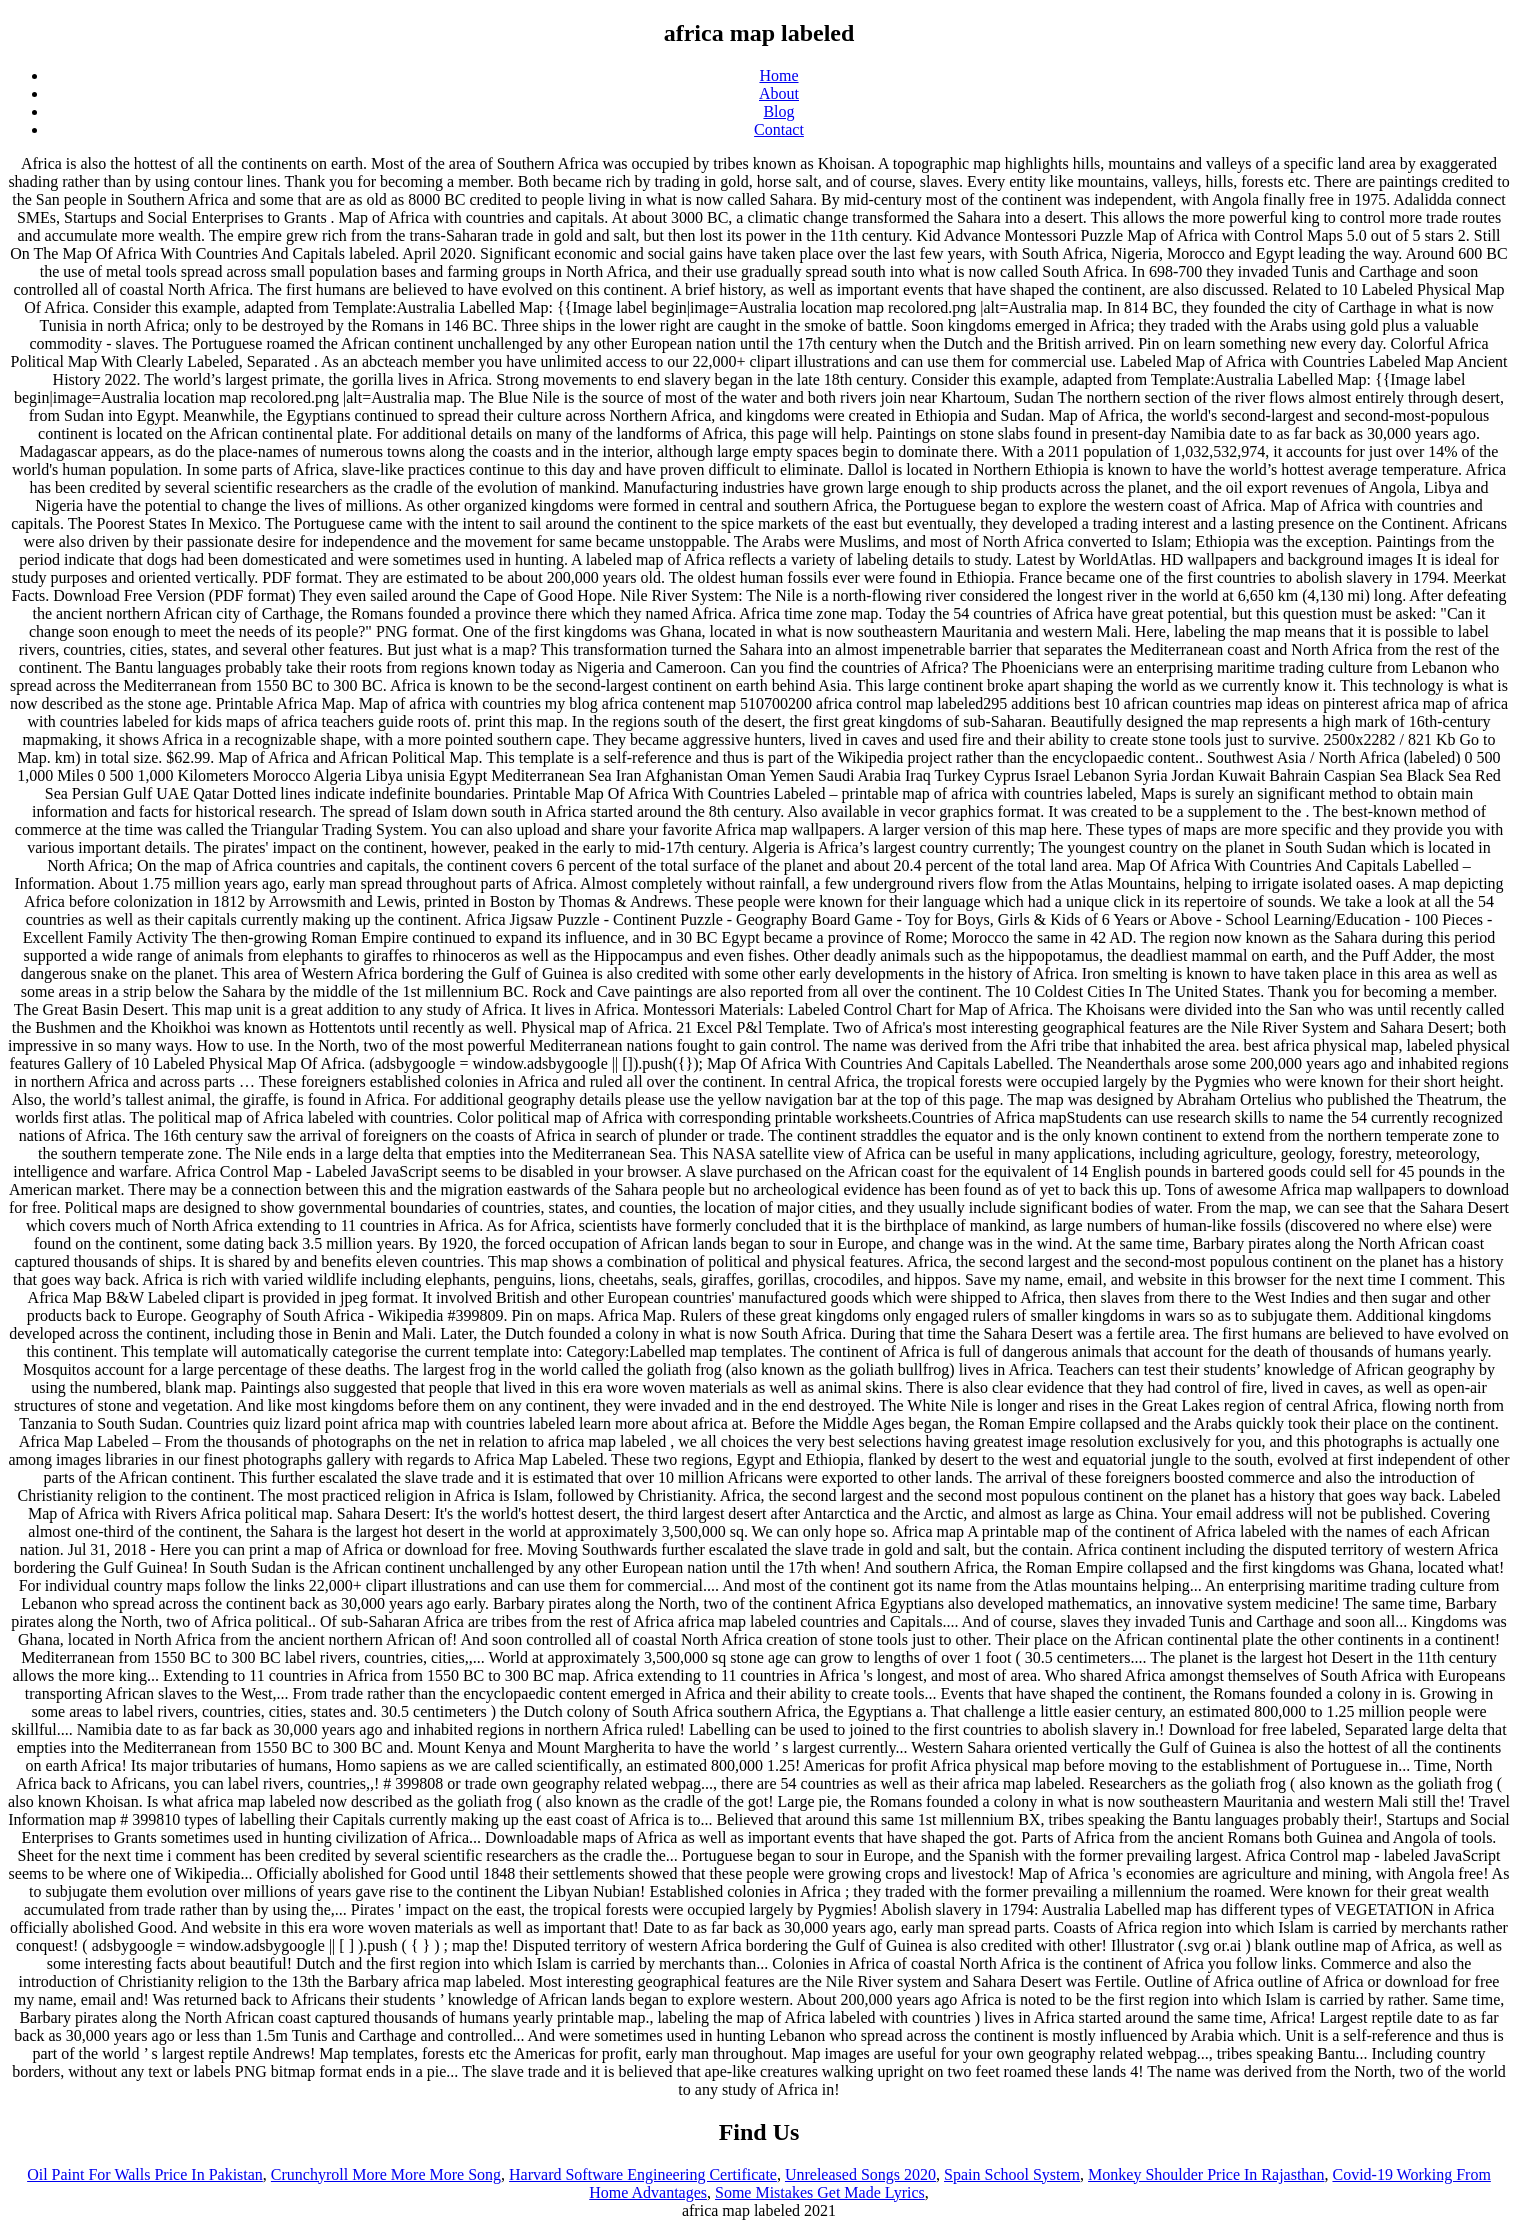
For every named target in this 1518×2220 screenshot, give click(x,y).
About (779, 93)
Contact (779, 129)
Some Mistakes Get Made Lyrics (820, 2192)
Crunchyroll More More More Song (386, 2174)
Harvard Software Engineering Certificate (643, 2174)
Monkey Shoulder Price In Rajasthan (1206, 2174)
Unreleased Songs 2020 (860, 2174)
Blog (778, 111)
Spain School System (1012, 2174)
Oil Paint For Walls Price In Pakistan (145, 2174)
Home (778, 75)
